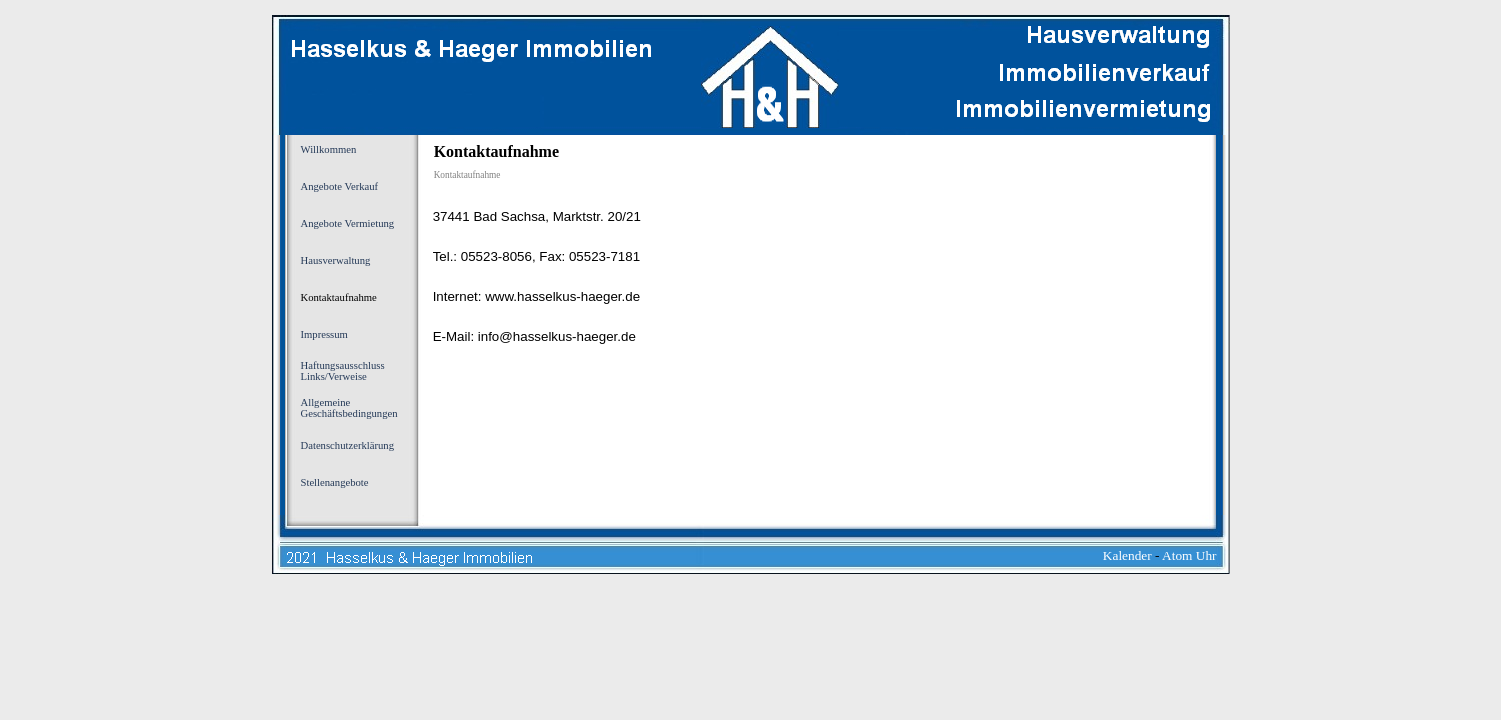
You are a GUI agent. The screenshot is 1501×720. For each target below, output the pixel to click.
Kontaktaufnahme (339, 297)
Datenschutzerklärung (348, 445)
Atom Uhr (1189, 555)
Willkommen (329, 149)
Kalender (1127, 555)
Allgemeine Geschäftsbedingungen (349, 408)
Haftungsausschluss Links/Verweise (343, 371)
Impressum (324, 334)
